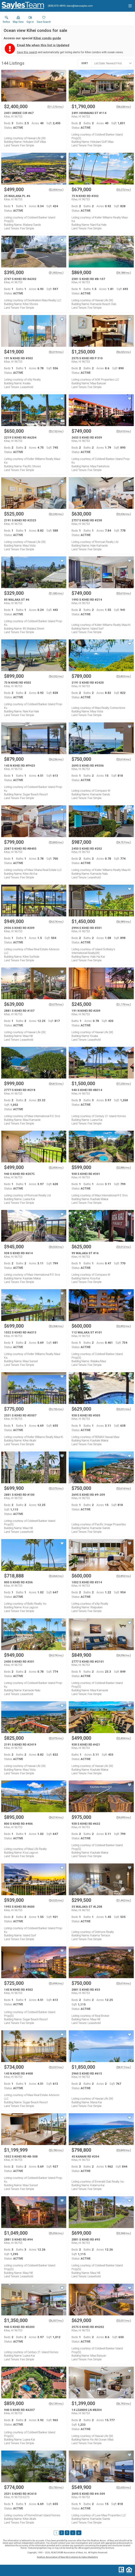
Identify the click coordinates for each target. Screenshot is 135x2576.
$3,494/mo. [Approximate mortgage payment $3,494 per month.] (56, 1983)
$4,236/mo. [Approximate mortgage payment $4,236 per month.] (56, 759)
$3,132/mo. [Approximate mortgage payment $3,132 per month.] (56, 431)
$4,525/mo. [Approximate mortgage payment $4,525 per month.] (56, 1900)
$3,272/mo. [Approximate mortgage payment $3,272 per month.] (123, 189)
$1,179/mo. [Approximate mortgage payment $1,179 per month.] (123, 1004)
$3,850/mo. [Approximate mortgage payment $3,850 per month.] (56, 842)
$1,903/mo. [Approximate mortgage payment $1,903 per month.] (56, 272)
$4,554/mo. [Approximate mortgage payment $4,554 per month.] (56, 1247)
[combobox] (111, 63)
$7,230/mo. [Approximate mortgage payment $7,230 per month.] (123, 1083)
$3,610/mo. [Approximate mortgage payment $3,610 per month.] (123, 431)
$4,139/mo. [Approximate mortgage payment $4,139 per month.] (56, 2403)
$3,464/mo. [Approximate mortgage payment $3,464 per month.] (56, 1576)
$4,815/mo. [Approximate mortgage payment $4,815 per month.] (56, 1083)
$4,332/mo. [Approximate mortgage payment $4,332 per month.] (56, 676)
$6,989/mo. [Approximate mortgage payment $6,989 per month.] (123, 921)
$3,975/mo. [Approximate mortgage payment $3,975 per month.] (56, 1738)
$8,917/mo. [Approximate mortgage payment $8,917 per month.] (123, 2067)
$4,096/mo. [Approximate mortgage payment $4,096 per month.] (123, 1655)
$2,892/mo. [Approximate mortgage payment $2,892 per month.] (123, 1326)
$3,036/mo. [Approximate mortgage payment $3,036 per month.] (123, 514)
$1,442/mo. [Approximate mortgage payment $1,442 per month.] (123, 1900)
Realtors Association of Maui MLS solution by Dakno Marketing (67, 2557)
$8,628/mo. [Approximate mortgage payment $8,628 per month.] (123, 106)
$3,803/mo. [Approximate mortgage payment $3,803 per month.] (123, 676)
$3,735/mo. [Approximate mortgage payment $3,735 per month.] (56, 1409)
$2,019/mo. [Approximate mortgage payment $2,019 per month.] (56, 352)
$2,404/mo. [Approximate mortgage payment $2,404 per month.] (56, 189)
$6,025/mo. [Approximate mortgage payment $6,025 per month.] (123, 352)
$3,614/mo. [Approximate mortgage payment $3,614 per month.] (123, 759)
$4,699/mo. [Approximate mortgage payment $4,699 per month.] (123, 1817)
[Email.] (79, 5)
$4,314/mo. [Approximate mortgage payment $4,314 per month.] (56, 1817)
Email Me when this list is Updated (43, 45)
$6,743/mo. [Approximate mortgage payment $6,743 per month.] (123, 2403)
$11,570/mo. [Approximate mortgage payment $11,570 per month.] (55, 106)
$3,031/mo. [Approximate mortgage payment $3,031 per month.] (123, 1409)
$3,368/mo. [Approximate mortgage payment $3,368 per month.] (56, 1326)
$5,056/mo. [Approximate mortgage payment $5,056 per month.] (56, 2233)
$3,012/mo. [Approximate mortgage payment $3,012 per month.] (123, 1247)
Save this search (27, 52)
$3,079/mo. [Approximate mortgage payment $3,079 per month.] (56, 1004)
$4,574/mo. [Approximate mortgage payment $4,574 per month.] (56, 921)
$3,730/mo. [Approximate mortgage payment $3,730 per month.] (56, 2487)
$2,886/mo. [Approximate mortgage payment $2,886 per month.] (123, 1167)
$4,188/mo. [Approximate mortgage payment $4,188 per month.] (123, 272)
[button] (18, 20)
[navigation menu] (130, 6)
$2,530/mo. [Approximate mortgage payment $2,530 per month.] (56, 514)
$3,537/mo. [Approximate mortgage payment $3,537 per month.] (56, 2067)
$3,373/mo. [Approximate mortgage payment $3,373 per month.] (56, 1488)
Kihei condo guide (47, 38)
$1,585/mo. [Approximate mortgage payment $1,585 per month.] (56, 593)
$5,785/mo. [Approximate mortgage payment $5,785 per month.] (56, 2150)
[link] (6, 20)
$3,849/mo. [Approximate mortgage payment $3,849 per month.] (123, 2150)
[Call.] (56, 5)
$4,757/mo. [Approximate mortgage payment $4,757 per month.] (123, 842)
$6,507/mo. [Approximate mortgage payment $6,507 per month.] (56, 2320)
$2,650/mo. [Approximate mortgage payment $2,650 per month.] (123, 2487)
